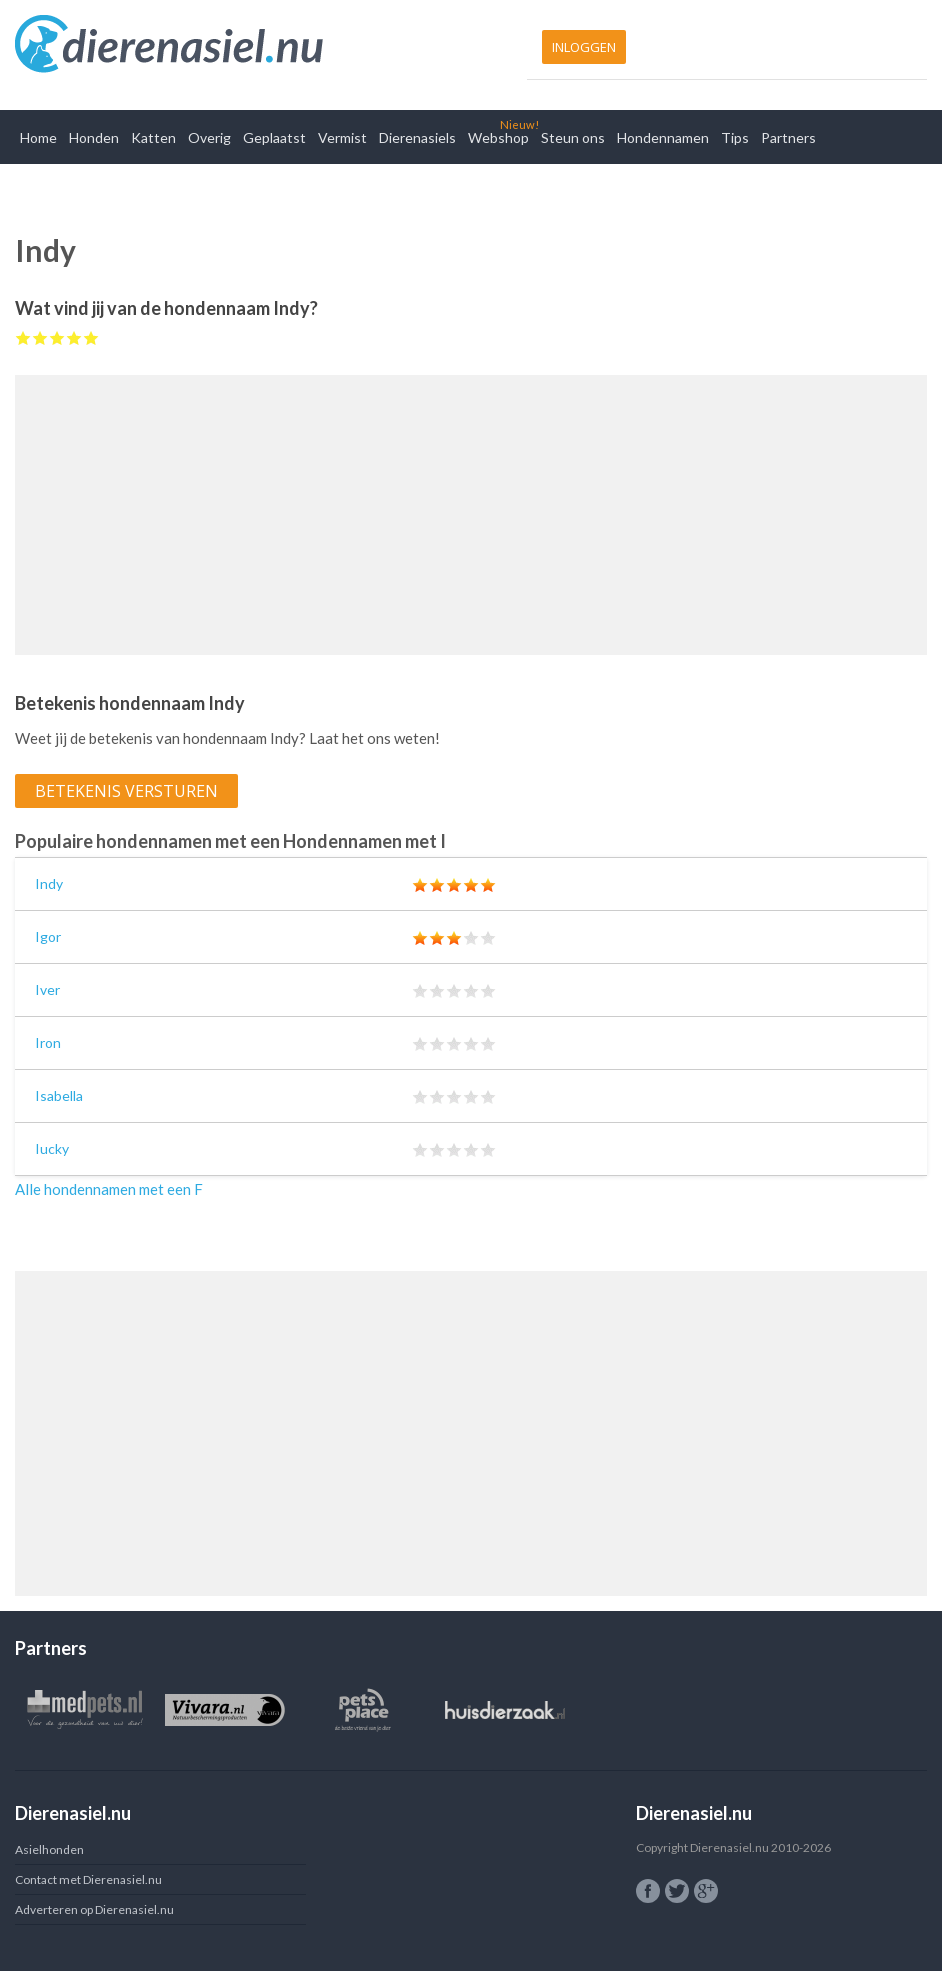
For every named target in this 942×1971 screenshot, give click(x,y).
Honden (94, 137)
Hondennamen (663, 137)
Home (38, 137)
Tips (735, 137)
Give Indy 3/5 (57, 337)
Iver (47, 989)
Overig (209, 137)
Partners (788, 137)
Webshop (498, 137)
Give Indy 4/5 (74, 337)
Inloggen (584, 47)
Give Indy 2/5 (40, 337)
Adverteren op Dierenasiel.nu (94, 1909)
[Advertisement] (471, 515)
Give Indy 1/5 (23, 337)
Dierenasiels (417, 137)
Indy (49, 883)
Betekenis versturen (126, 791)
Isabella (59, 1095)
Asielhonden (49, 1849)
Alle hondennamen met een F (109, 1189)
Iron (48, 1042)
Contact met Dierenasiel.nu (88, 1879)
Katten (153, 137)
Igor (48, 936)
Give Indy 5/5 (91, 337)
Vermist (342, 137)
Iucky (52, 1148)
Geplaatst (274, 137)
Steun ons (573, 137)
